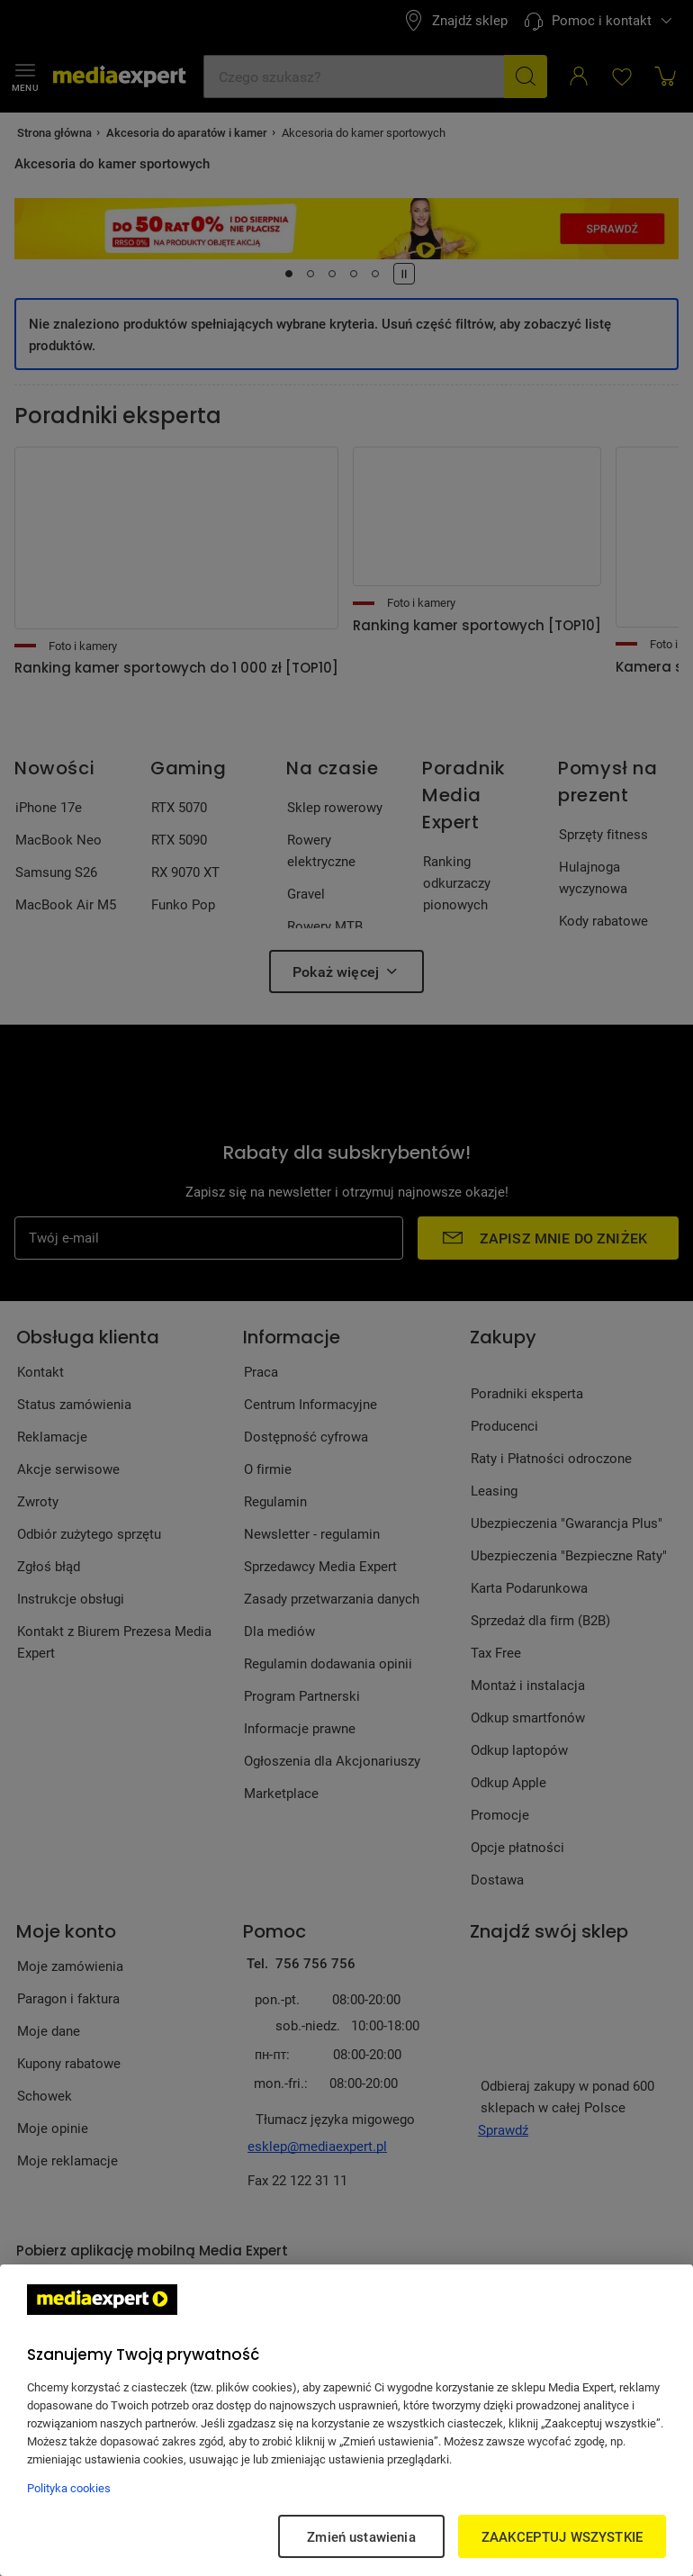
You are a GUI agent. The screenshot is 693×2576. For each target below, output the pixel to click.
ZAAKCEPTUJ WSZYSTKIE (562, 2536)
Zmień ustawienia (361, 2536)
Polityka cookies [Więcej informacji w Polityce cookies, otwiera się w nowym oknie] (69, 2488)
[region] (346, 2420)
